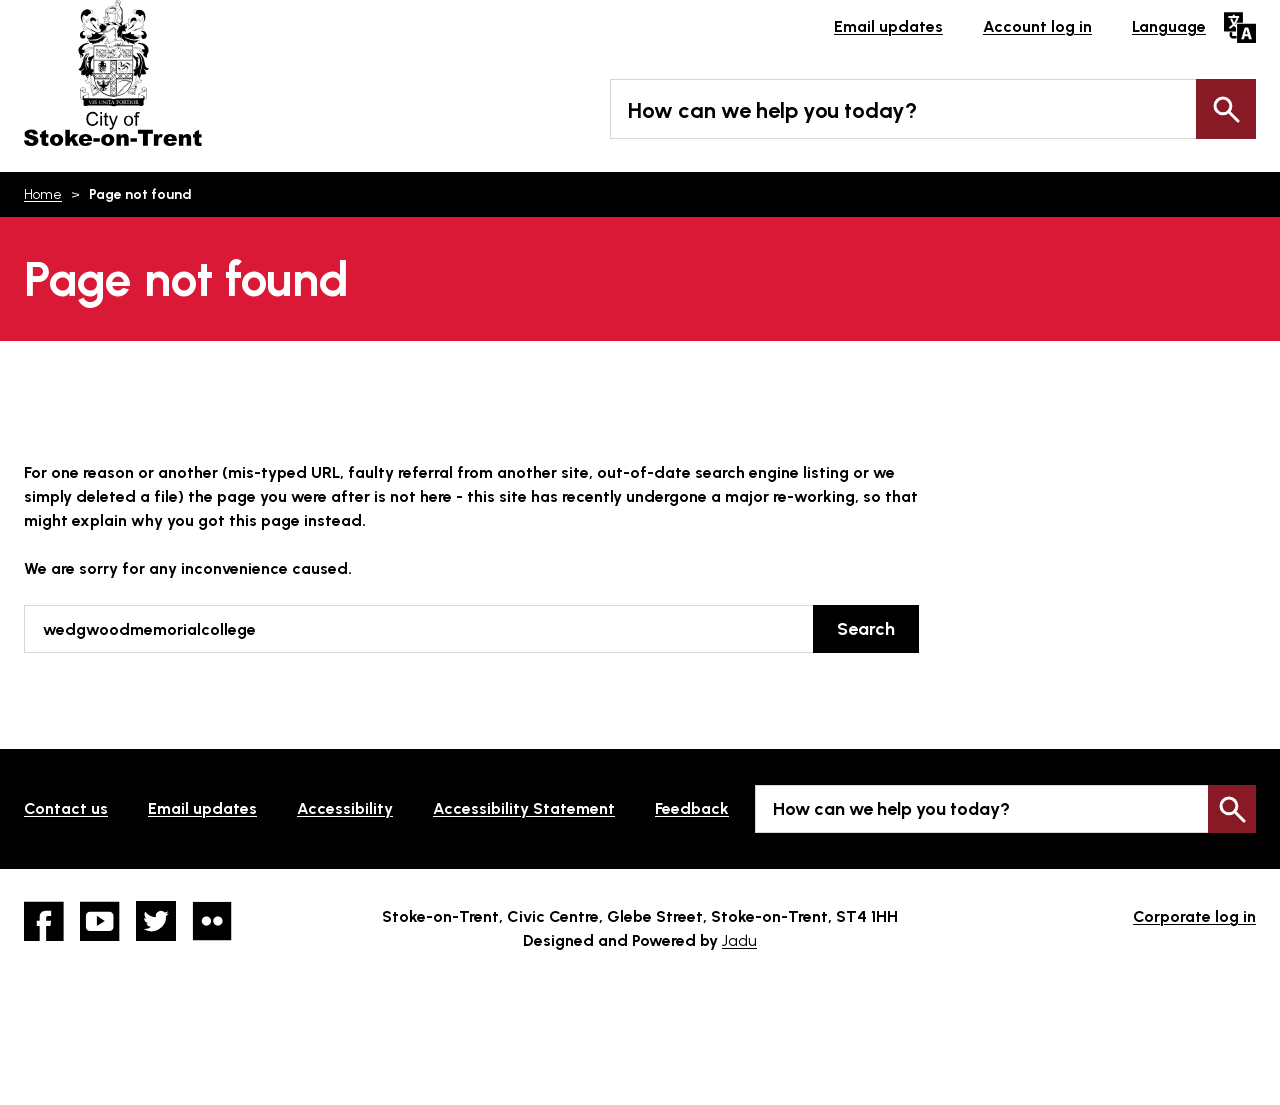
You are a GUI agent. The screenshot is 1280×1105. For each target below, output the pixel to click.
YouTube (100, 921)
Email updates (888, 26)
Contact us (66, 808)
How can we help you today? (772, 110)
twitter (156, 921)
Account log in (1037, 26)
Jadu (739, 940)
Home (43, 194)
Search (1226, 109)
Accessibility (345, 808)
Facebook (44, 921)
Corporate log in (1194, 916)
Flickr (212, 921)
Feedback (692, 808)
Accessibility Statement (524, 808)
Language (1169, 26)
